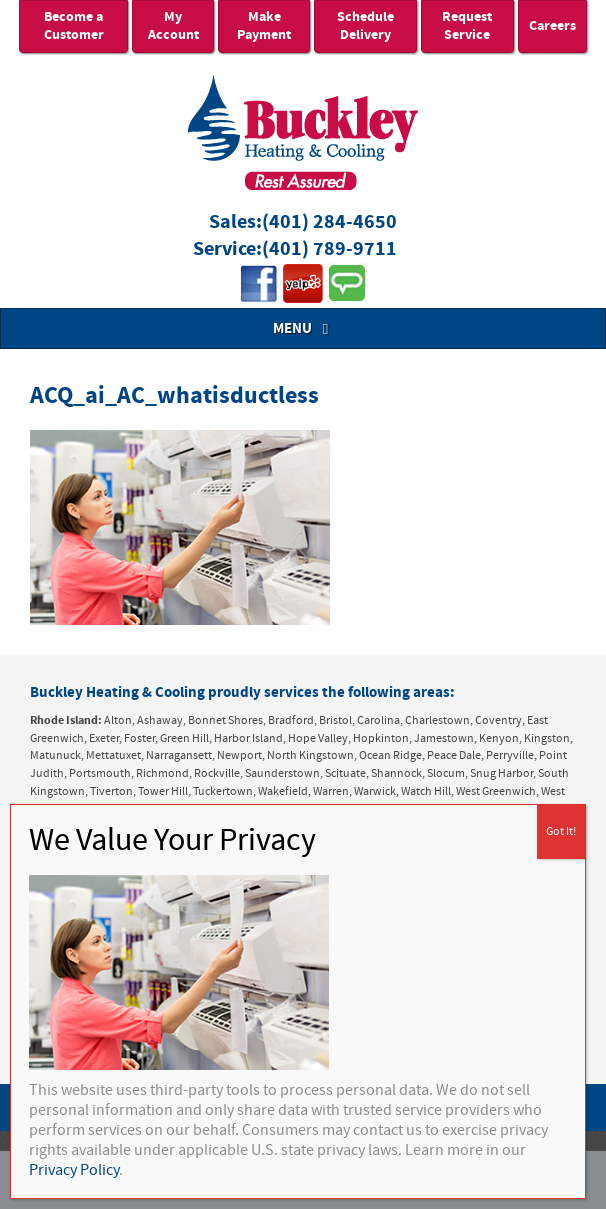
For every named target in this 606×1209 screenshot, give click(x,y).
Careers (552, 26)
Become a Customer (74, 26)
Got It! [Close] (561, 831)
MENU (303, 328)
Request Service (467, 26)
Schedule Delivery (365, 26)
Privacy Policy (74, 1170)
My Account (173, 26)
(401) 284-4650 (329, 222)
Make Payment (264, 26)
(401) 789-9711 (329, 249)
